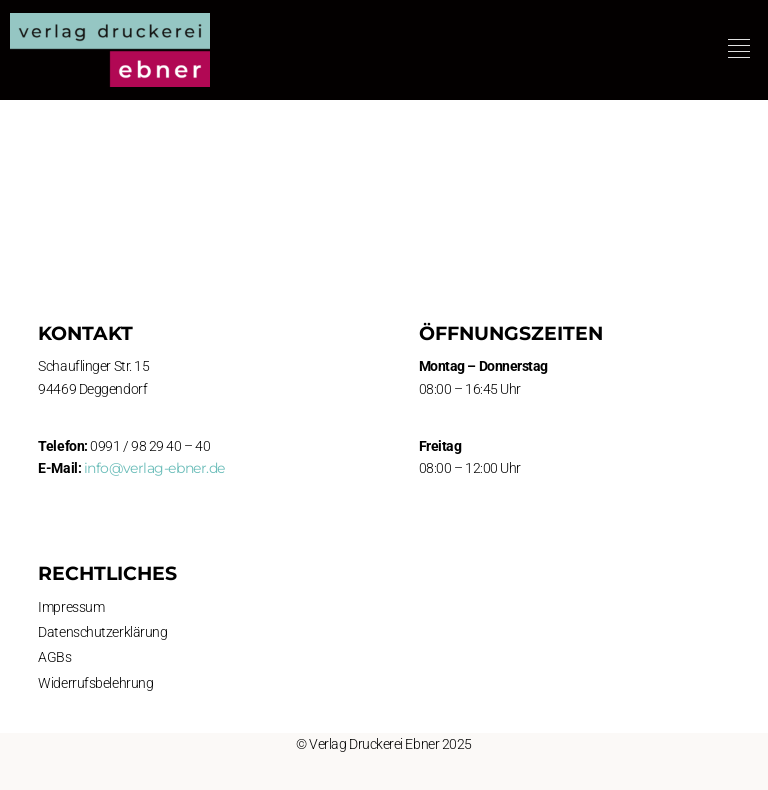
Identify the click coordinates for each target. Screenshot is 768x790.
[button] (739, 49)
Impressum (71, 607)
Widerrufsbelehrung (95, 683)
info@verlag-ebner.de (154, 468)
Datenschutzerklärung (102, 632)
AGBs (54, 657)
